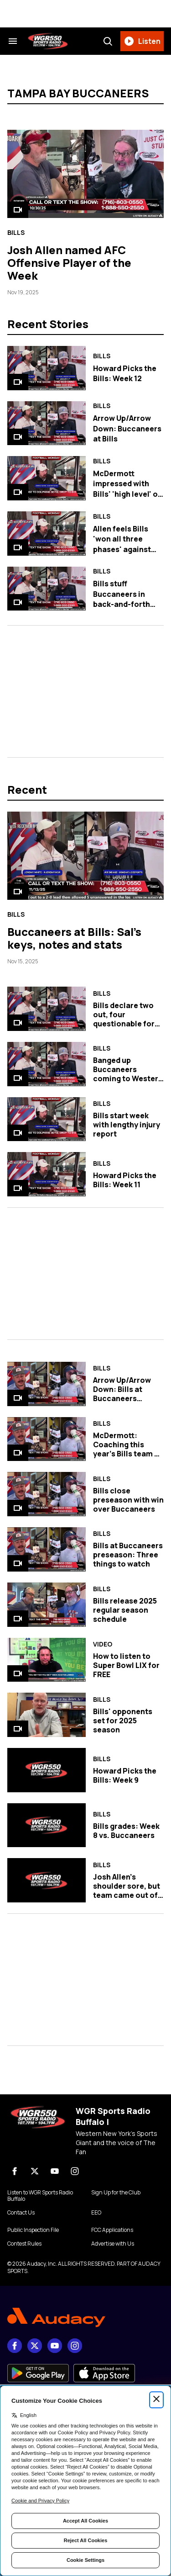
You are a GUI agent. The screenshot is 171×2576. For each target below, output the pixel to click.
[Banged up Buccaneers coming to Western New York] (46, 1064)
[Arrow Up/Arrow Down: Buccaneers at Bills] (46, 423)
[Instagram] (74, 2171)
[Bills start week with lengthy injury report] (46, 1119)
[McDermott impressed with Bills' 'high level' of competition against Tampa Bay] (46, 478)
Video (102, 1644)
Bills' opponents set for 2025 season (122, 1720)
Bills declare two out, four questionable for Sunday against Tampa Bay (124, 1023)
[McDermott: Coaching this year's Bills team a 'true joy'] (46, 1439)
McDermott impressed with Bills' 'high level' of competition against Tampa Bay (127, 494)
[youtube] (54, 2171)
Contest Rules (24, 2244)
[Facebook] (14, 2171)
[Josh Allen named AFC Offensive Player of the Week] (85, 174)
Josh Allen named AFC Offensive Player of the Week (69, 262)
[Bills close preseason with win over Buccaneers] (46, 1494)
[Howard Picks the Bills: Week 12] (46, 368)
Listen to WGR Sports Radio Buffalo (40, 2195)
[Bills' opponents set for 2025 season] (46, 1715)
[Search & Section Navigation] (12, 41)
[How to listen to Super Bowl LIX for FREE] (46, 1660)
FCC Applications (112, 2230)
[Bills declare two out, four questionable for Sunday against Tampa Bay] (46, 1009)
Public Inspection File (33, 2230)
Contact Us (21, 2213)
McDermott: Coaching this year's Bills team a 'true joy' (126, 1449)
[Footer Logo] (85, 2317)
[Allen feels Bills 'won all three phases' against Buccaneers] (46, 533)
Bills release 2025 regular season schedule (125, 1610)
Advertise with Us (112, 2244)
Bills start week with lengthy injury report (126, 1124)
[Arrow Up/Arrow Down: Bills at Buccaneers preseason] (46, 1384)
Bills (16, 232)
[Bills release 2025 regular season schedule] (46, 1605)
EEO (96, 2213)
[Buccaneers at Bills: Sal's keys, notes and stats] (85, 856)
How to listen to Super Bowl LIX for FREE (126, 1665)
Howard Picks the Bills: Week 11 (124, 1180)
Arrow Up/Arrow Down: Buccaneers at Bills (127, 428)
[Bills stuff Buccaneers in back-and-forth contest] (46, 589)
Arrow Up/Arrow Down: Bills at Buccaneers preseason (122, 1394)
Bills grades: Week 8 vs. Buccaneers (126, 1830)
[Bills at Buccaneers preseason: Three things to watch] (46, 1549)
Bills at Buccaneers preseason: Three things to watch (128, 1554)
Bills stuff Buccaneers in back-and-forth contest (121, 599)
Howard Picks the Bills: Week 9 (124, 1775)
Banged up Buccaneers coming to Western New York (128, 1074)
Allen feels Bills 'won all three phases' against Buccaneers (122, 544)
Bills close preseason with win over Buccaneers (128, 1500)
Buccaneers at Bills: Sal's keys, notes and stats (74, 938)
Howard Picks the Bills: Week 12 (124, 373)
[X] (34, 2171)
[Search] (107, 41)
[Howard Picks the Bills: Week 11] (46, 1174)
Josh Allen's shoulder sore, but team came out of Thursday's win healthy (126, 1895)
